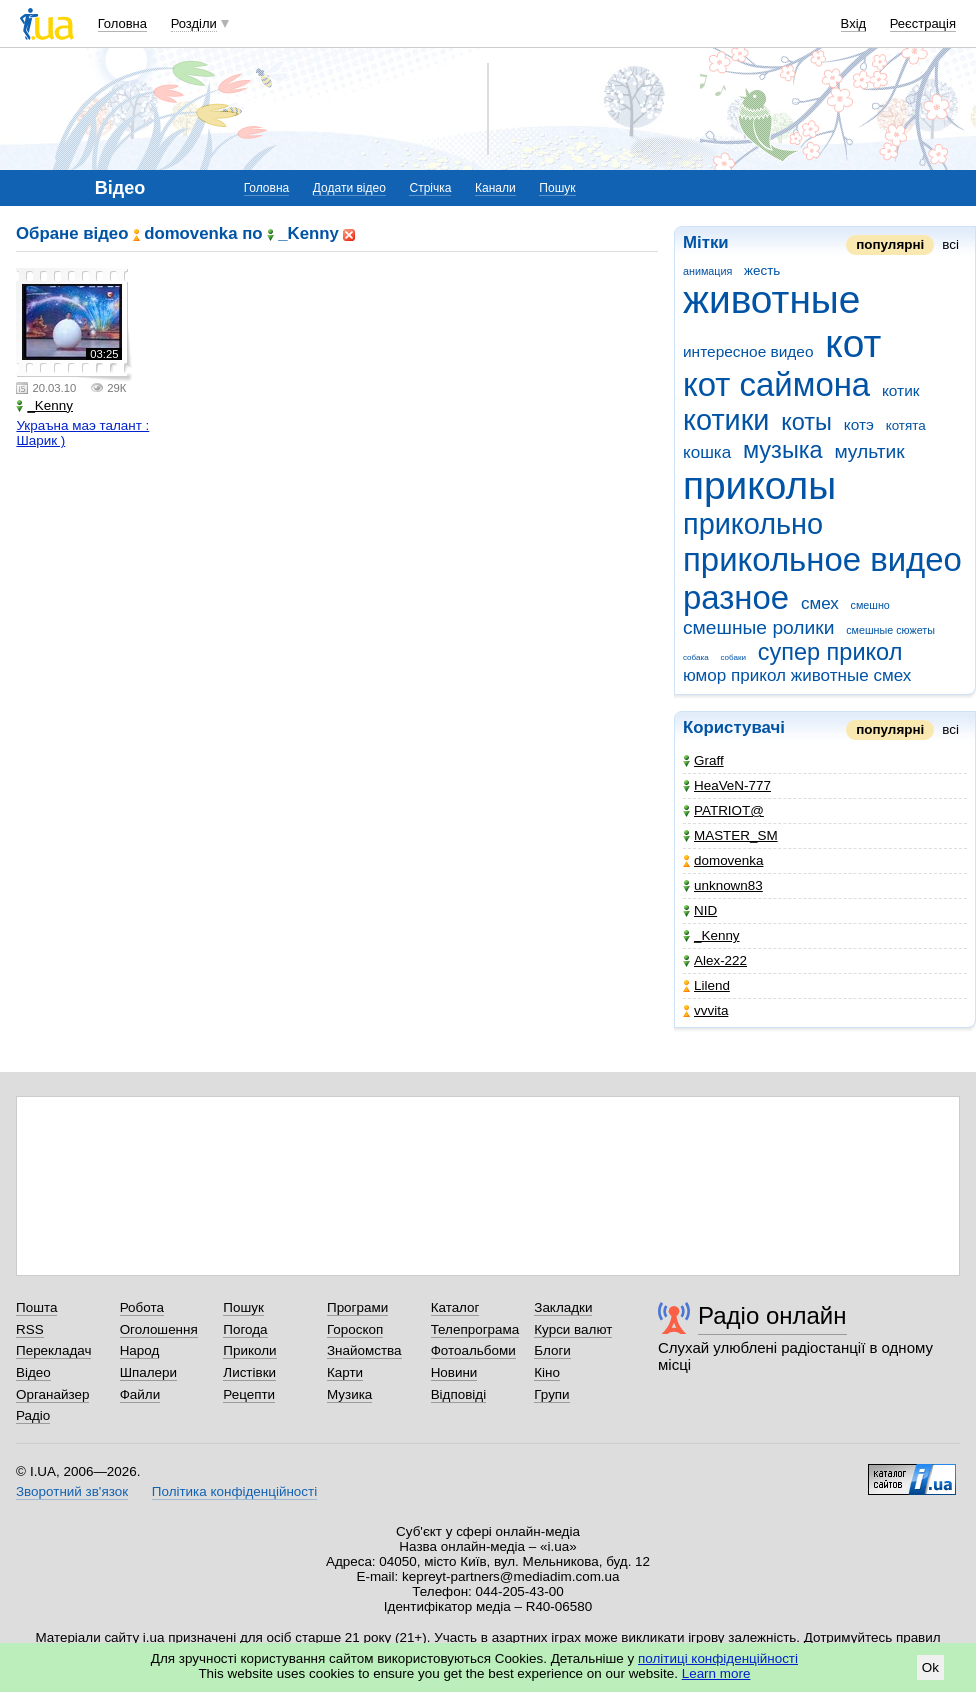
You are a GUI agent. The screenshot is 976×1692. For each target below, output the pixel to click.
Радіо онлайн (772, 1315)
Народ (140, 1350)
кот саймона (776, 384)
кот (853, 343)
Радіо (33, 1415)
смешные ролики (758, 627)
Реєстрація (923, 23)
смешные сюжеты (890, 630)
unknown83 (723, 885)
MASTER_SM (730, 835)
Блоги (552, 1350)
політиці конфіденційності (718, 1658)
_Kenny (711, 935)
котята (906, 425)
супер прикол (830, 652)
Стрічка (430, 188)
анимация (707, 271)
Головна (122, 23)
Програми (357, 1307)
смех (820, 603)
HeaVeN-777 (727, 785)
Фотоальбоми (473, 1350)
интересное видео (748, 351)
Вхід (854, 23)
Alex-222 (715, 960)
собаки (733, 657)
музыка (783, 450)
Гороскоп (355, 1329)
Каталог (455, 1307)
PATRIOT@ (723, 810)
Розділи (194, 23)
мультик (869, 451)
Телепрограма (475, 1329)
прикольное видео (822, 559)
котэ (859, 424)
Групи (551, 1394)
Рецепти (249, 1394)
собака (696, 657)
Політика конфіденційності (234, 1491)
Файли (140, 1394)
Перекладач (53, 1350)
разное (736, 597)
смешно (870, 605)
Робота (142, 1307)
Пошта (36, 1307)
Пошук (557, 188)
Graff (703, 760)
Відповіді (459, 1394)
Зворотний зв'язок (72, 1491)
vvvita (705, 1010)
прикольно (753, 524)
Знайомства (364, 1350)
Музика (349, 1394)
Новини (454, 1372)
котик (901, 390)
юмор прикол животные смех (797, 675)
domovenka (723, 860)
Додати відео (349, 188)
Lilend (706, 985)
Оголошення (159, 1329)
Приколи (249, 1350)
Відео (33, 1372)
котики (726, 420)
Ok (930, 1667)
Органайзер (52, 1394)
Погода (245, 1329)
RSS (30, 1329)
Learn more (716, 1673)
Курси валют (573, 1329)
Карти (345, 1372)
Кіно (547, 1372)
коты (806, 422)
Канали (495, 188)
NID (700, 910)
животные (771, 299)
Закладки (563, 1307)
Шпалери (148, 1372)
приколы (759, 485)
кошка (707, 452)
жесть (762, 270)
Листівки (249, 1372)
